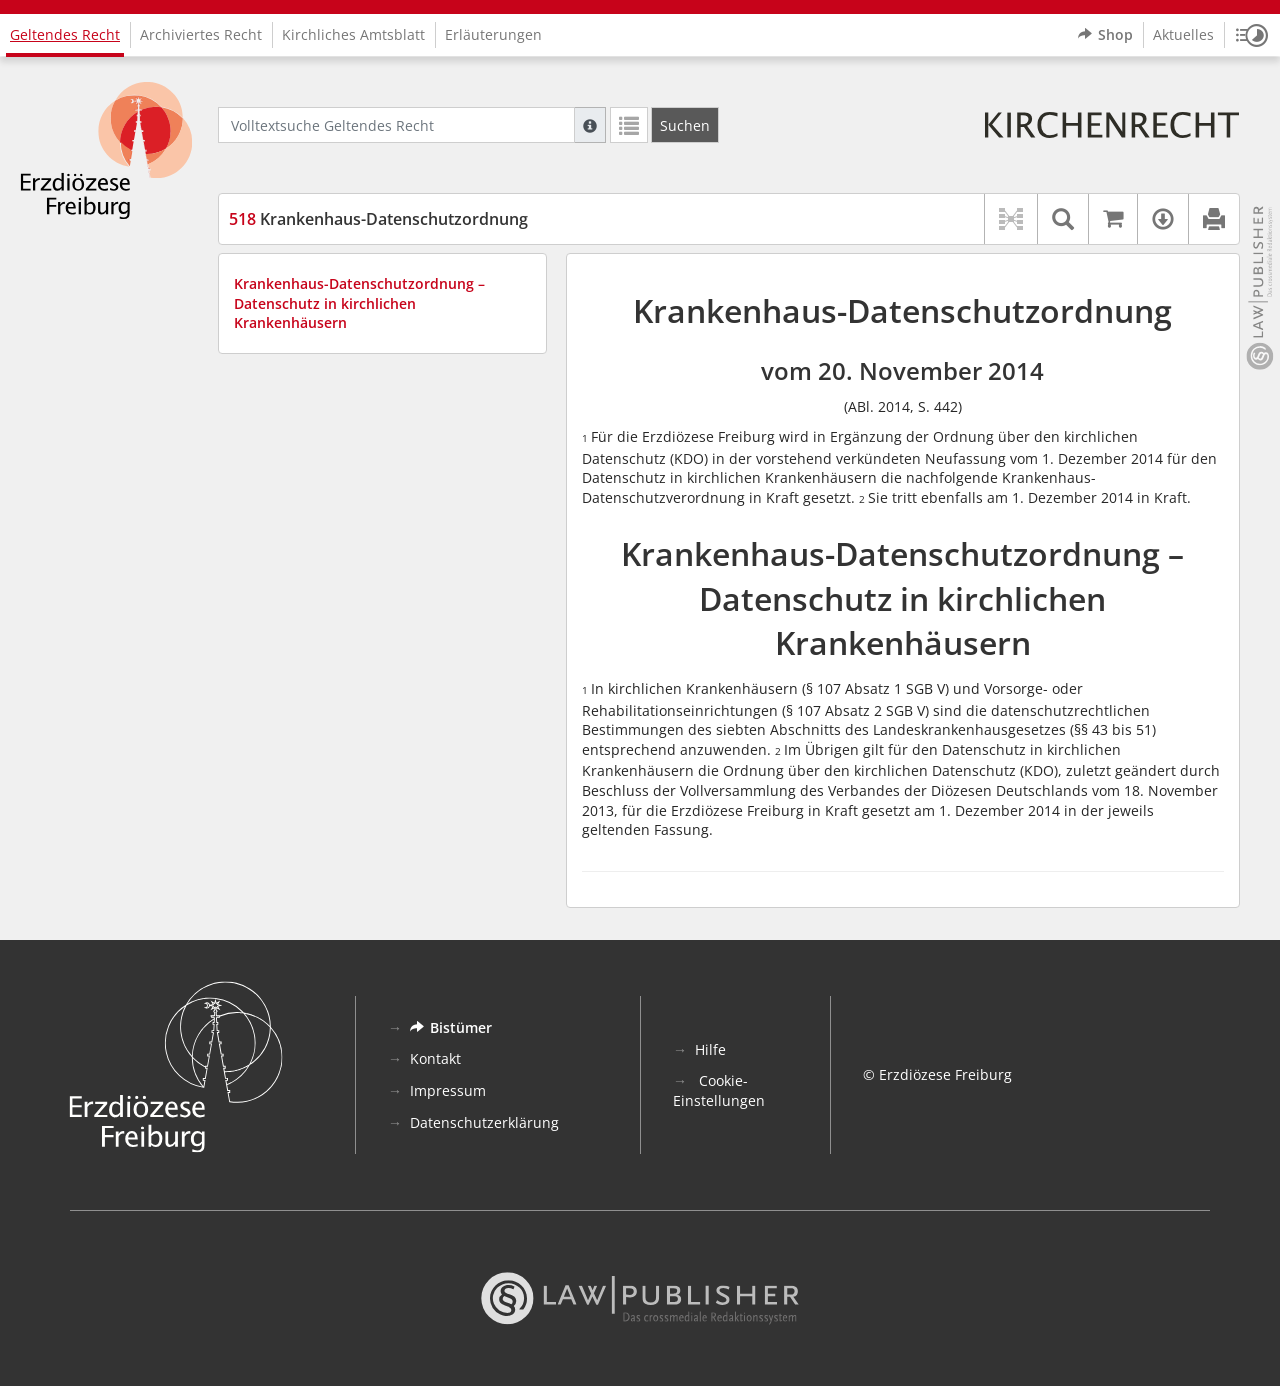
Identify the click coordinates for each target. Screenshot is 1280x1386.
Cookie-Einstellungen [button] (719, 1090)
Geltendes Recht (65, 34)
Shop (1105, 35)
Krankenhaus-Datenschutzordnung (378, 219)
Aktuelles (1183, 34)
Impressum (448, 1090)
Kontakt (435, 1058)
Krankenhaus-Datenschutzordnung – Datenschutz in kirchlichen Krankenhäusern (359, 303)
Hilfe (710, 1049)
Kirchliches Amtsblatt (353, 34)
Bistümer (451, 1027)
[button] (1252, 35)
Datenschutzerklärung (484, 1122)
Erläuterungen (493, 34)
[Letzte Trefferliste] (629, 125)
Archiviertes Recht (201, 34)
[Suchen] (685, 125)
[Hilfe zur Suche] (590, 125)
